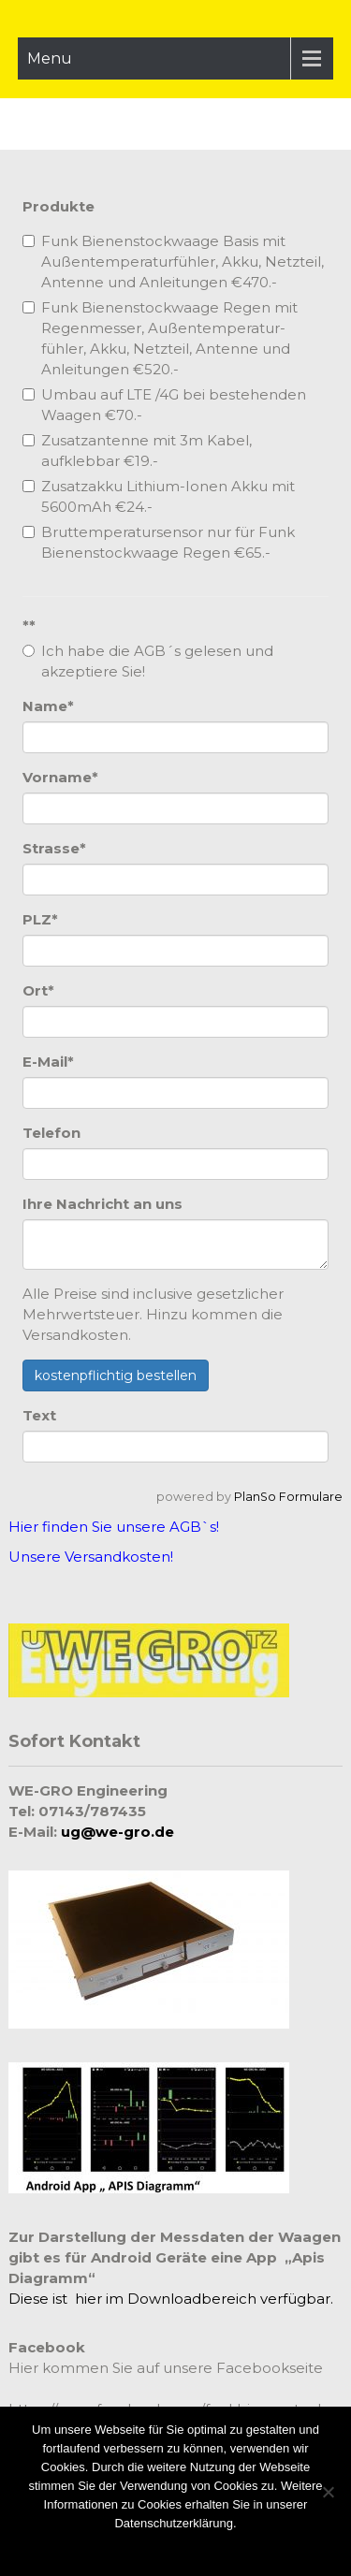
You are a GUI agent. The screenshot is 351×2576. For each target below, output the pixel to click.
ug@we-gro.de (117, 1832)
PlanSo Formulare (288, 1497)
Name (48, 706)
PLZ (40, 919)
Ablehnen (210, 2547)
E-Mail (48, 1061)
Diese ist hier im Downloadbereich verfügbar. (170, 2298)
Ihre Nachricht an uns (102, 1204)
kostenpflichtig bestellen (116, 1375)
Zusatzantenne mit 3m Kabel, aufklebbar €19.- (137, 450)
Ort (38, 990)
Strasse (54, 848)
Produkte (58, 206)
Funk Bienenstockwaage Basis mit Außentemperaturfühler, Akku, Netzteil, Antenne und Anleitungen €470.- (173, 261)
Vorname (60, 777)
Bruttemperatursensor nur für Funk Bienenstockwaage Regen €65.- (158, 542)
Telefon (51, 1133)
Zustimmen (145, 2547)
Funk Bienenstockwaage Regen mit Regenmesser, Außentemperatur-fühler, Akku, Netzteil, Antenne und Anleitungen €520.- (160, 338)
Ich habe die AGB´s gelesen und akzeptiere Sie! (147, 661)
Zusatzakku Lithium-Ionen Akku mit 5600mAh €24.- (158, 496)
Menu (49, 58)
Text (39, 1415)
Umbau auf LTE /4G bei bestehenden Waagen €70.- (164, 405)
